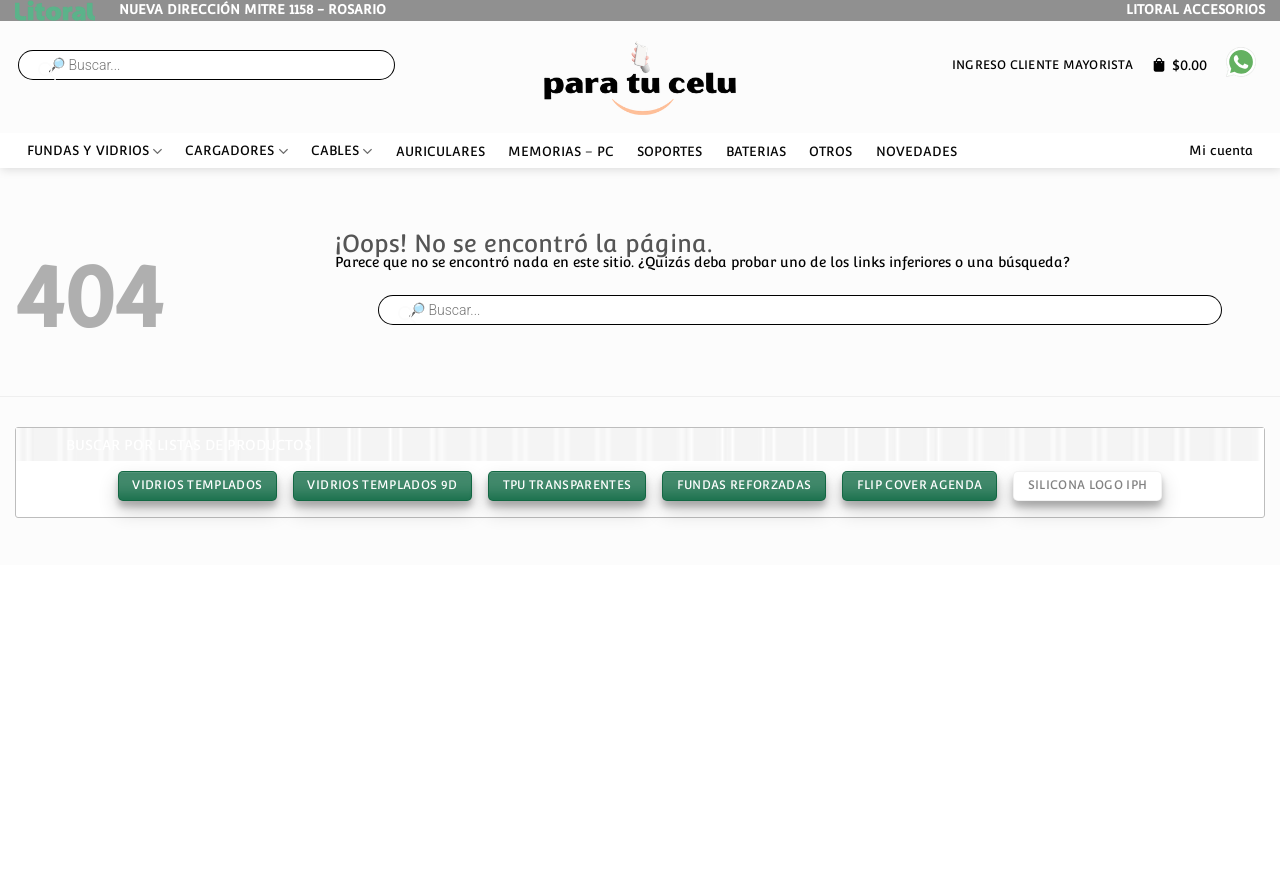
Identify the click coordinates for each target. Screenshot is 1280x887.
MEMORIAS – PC (561, 151)
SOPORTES (669, 151)
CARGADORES (236, 151)
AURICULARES (440, 151)
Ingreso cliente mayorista (1042, 64)
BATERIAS (756, 151)
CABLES (341, 151)
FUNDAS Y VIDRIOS (94, 151)
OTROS (830, 151)
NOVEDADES (916, 151)
